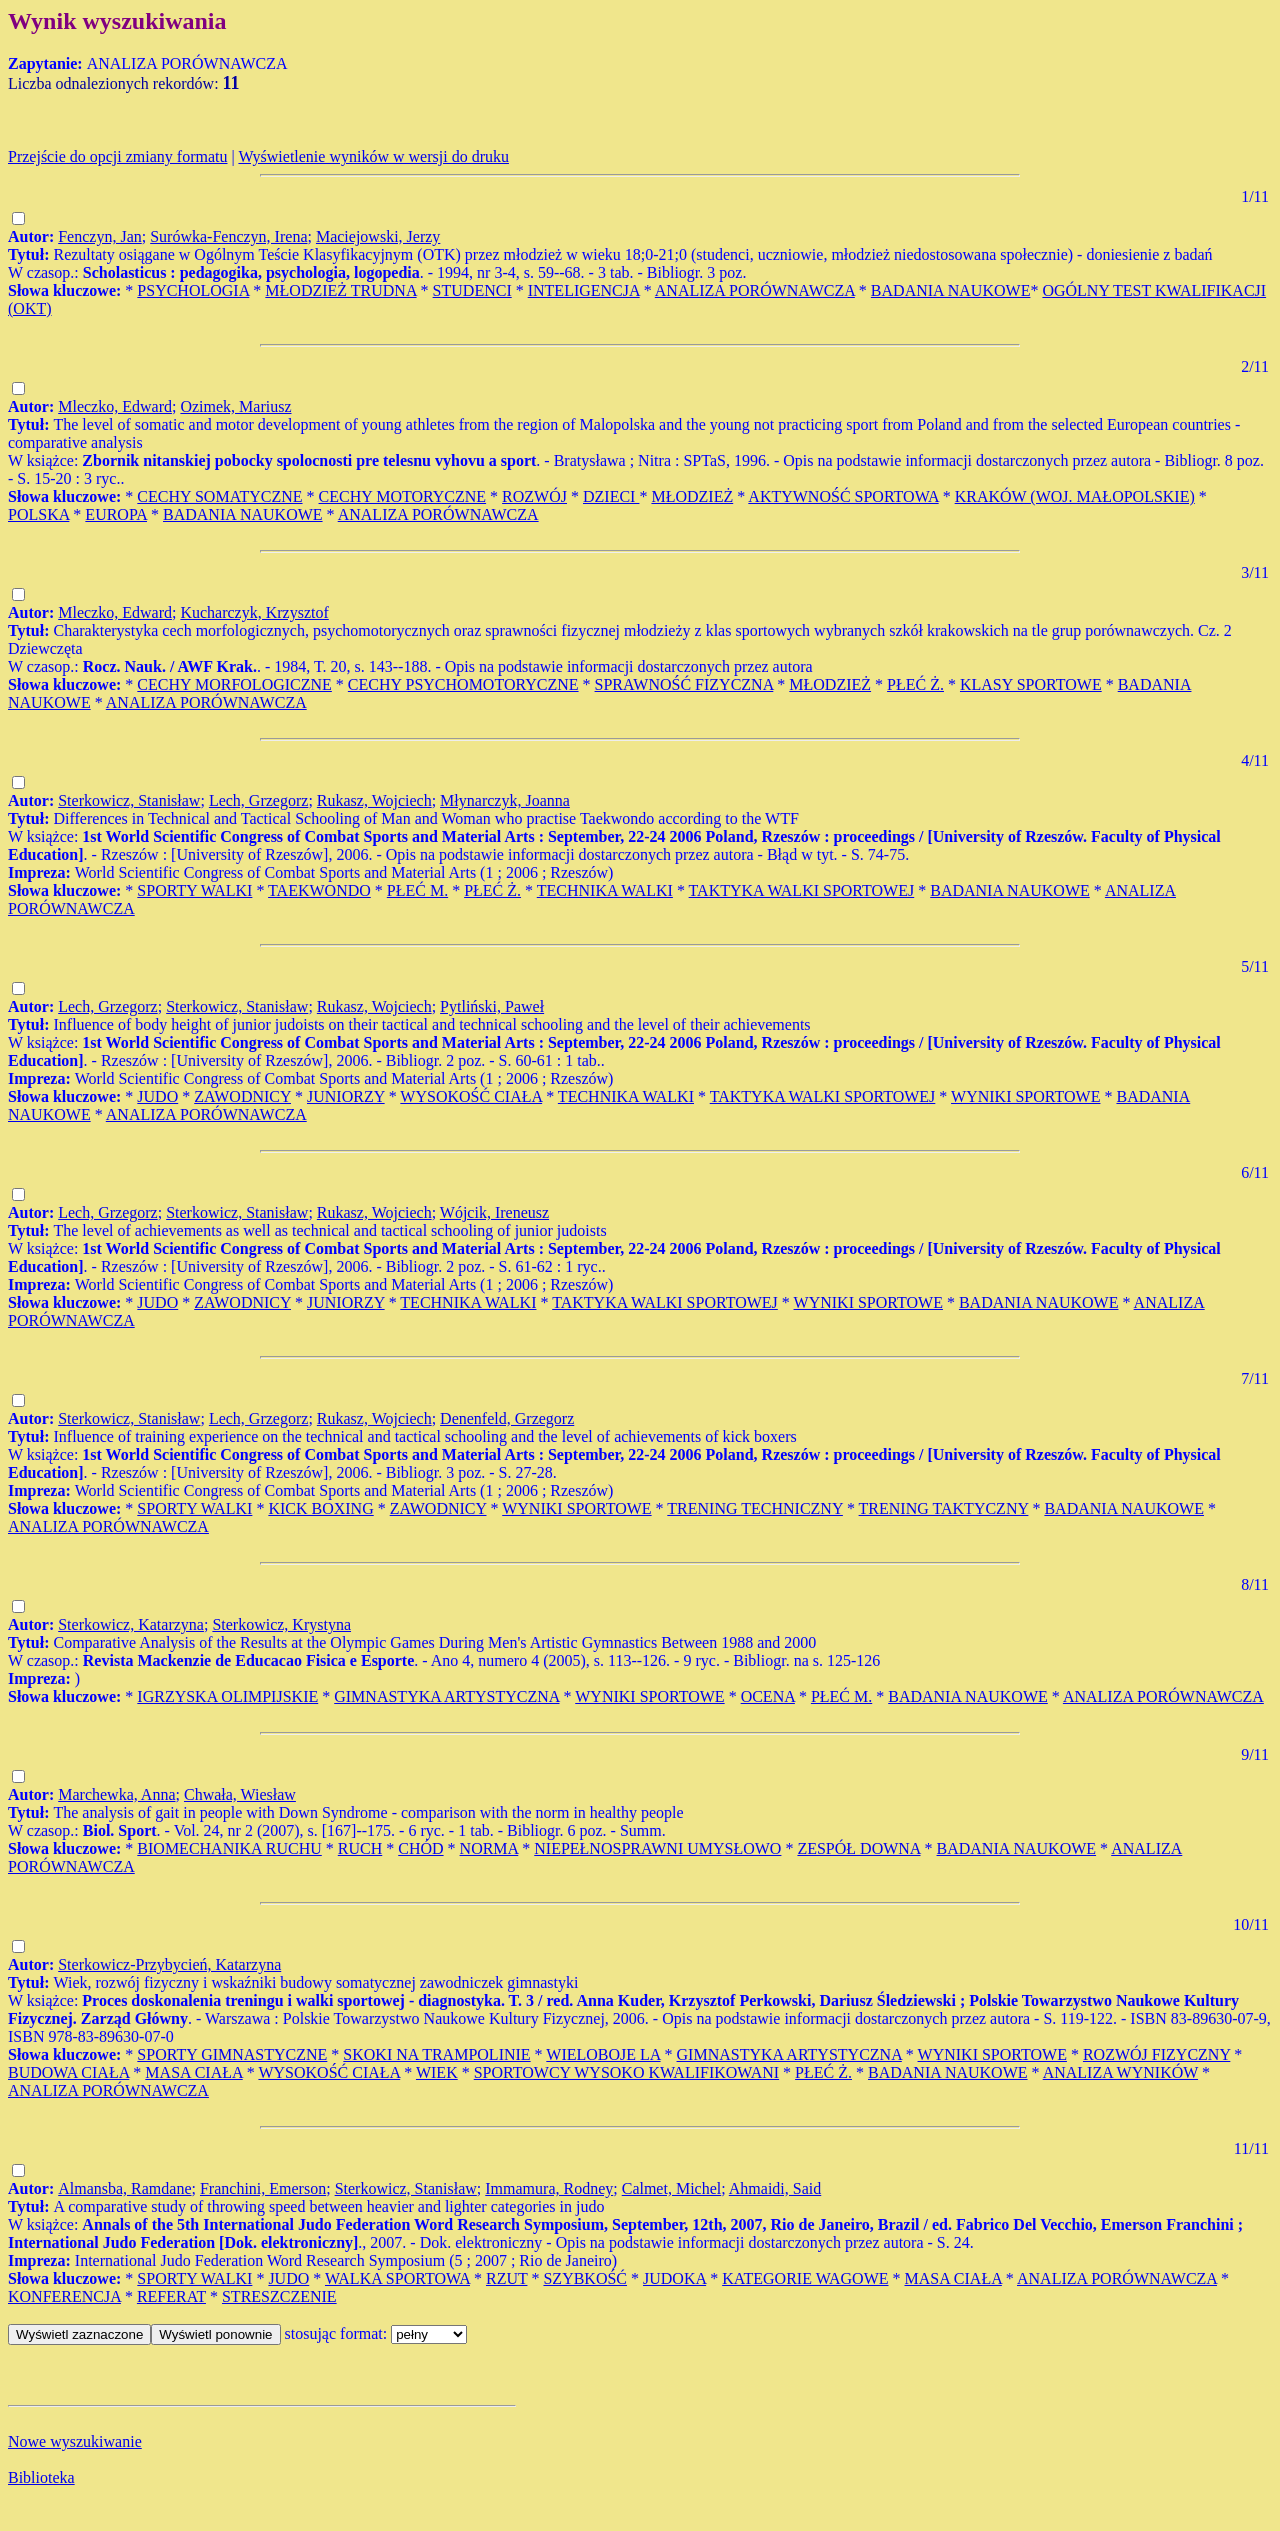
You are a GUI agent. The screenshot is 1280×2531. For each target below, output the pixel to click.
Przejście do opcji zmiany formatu (117, 156)
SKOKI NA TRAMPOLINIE (436, 2054)
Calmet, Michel (672, 2188)
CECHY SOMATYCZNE (219, 496)
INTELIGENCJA (584, 290)
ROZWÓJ (534, 496)
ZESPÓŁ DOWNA (858, 1848)
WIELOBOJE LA (603, 2054)
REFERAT (171, 2296)
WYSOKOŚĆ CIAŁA (471, 1096)
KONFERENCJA (64, 2296)
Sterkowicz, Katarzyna (131, 1624)
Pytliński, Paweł (492, 1006)
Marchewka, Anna (116, 1794)
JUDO (157, 1096)
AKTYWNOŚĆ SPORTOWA (843, 496)
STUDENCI (472, 290)
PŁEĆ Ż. (915, 684)
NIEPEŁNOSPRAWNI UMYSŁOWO (657, 1848)
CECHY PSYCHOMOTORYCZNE (463, 684)
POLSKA (38, 514)
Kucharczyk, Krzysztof (254, 612)
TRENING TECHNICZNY (755, 1508)
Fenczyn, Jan (100, 236)
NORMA (489, 1848)
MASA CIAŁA (193, 2072)
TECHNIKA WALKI (605, 890)
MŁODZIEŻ (692, 496)
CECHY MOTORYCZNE (403, 496)
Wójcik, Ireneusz (494, 1212)
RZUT (506, 2278)
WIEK (437, 2072)
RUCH (360, 1848)
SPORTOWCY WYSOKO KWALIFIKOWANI (626, 2072)
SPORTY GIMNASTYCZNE (232, 2054)
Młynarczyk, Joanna (505, 800)
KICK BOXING (320, 1508)
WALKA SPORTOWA (397, 2278)
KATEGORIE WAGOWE (805, 2278)
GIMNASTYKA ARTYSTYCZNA (446, 1696)
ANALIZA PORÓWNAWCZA (755, 290)
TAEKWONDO (319, 890)
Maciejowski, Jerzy (378, 236)
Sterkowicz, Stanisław (129, 800)
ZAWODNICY (242, 1096)
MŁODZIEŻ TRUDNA (340, 290)
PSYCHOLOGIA (193, 290)
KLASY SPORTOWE (1031, 684)
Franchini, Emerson (263, 2188)
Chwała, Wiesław (240, 1794)
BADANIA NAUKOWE (951, 290)
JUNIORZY (346, 1096)
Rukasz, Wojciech (374, 800)
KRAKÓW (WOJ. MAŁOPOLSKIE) (1075, 496)
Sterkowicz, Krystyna (281, 1624)
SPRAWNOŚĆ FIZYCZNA (684, 684)
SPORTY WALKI (194, 890)
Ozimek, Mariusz (235, 406)
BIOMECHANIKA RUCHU (229, 1848)
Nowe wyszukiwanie (75, 2441)
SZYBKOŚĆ (585, 2278)
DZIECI (611, 496)
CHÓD (420, 1848)
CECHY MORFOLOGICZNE (234, 684)
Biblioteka (41, 2477)
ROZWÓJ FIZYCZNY (1156, 2054)
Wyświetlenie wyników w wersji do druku (373, 156)
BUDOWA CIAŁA (68, 2072)
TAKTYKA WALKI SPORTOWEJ (802, 890)
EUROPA (116, 514)
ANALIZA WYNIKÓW (1120, 2072)
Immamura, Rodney (549, 2188)
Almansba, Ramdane (124, 2188)
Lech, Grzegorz (259, 800)
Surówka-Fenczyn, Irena (228, 236)
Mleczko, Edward (115, 406)
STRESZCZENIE (279, 2296)
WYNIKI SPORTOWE (1025, 1096)
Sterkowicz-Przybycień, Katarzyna (169, 1964)
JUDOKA (674, 2278)
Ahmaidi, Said (775, 2188)
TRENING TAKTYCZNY (944, 1508)
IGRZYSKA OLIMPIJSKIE (227, 1696)
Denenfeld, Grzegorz (507, 1418)
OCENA (768, 1696)
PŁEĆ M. (417, 890)
